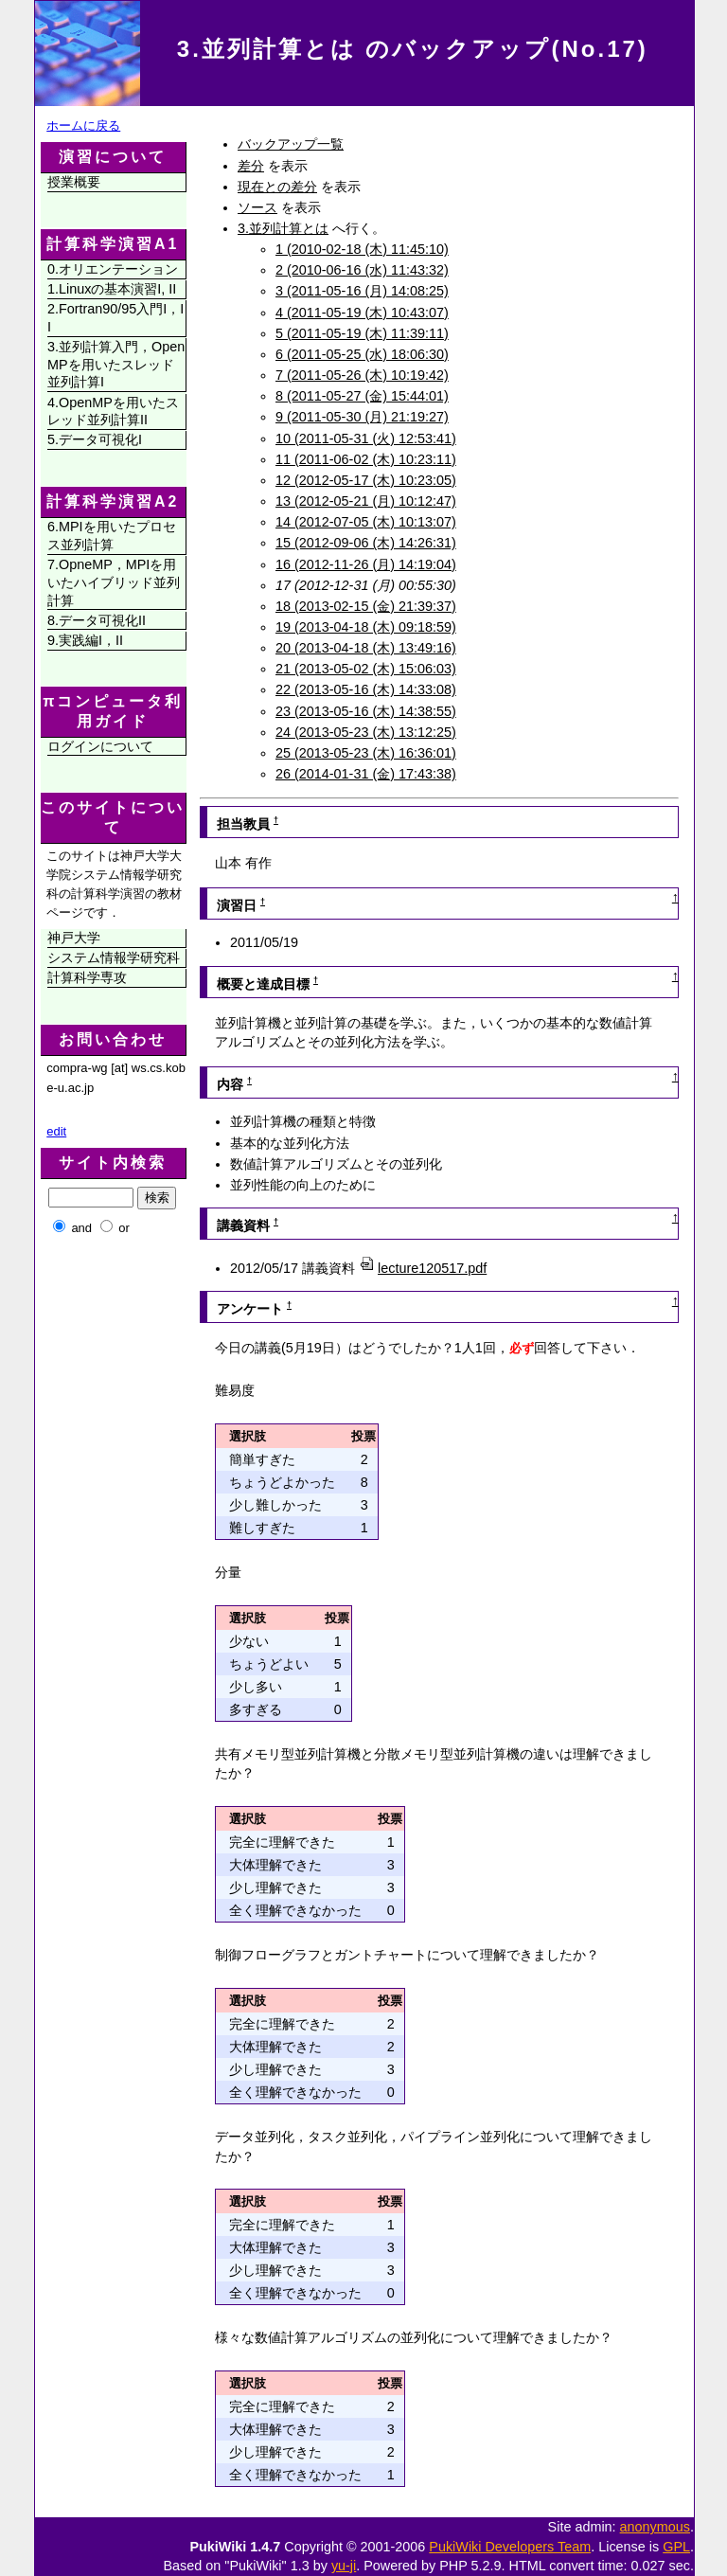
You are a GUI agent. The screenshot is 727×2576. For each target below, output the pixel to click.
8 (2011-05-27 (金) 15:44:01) (362, 395)
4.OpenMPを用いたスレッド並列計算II (113, 411)
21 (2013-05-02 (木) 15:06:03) (365, 668)
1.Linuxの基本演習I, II (111, 288)
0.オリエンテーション (112, 269)
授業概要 (73, 181)
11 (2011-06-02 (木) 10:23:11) (365, 459)
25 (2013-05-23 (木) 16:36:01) (365, 752)
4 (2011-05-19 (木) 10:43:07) (362, 312)
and (81, 1228)
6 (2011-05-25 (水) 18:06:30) (362, 354)
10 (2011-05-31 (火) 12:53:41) (365, 438)
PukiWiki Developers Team (510, 2546)
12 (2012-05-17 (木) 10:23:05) (365, 480)
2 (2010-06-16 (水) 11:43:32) (362, 269)
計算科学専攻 (87, 977)
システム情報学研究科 (113, 957)
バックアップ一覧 (291, 144)
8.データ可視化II (96, 620)
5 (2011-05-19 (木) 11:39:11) (362, 333)
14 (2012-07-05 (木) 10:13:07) (365, 521)
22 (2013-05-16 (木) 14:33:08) (365, 689)
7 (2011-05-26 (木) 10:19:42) (362, 375)
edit (56, 1131)
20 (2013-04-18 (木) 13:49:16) (365, 647)
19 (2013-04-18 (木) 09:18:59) (365, 627)
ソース (257, 207)
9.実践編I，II (85, 640)
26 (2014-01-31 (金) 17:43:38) (365, 773)
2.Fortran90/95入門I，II (115, 317)
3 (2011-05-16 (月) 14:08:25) (362, 290)
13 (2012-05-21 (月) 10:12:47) (365, 501)
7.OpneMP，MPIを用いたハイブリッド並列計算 (113, 582)
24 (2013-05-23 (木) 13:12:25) (365, 732)
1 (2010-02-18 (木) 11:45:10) (362, 249)
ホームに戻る (83, 125)
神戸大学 (73, 937)
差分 (251, 165)
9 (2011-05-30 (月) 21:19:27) (362, 416)
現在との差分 (277, 186)
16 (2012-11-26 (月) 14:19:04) (365, 564)
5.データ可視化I (94, 439)
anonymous (655, 2526)
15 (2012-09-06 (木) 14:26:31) (365, 542)
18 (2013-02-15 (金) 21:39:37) (365, 606)
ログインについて (100, 746)
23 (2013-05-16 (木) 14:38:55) (365, 711)
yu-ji (343, 2565)
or (124, 1228)
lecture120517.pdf (423, 1268)
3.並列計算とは (283, 228)
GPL (676, 2546)
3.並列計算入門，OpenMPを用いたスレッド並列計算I (116, 364)
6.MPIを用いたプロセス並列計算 (111, 535)
